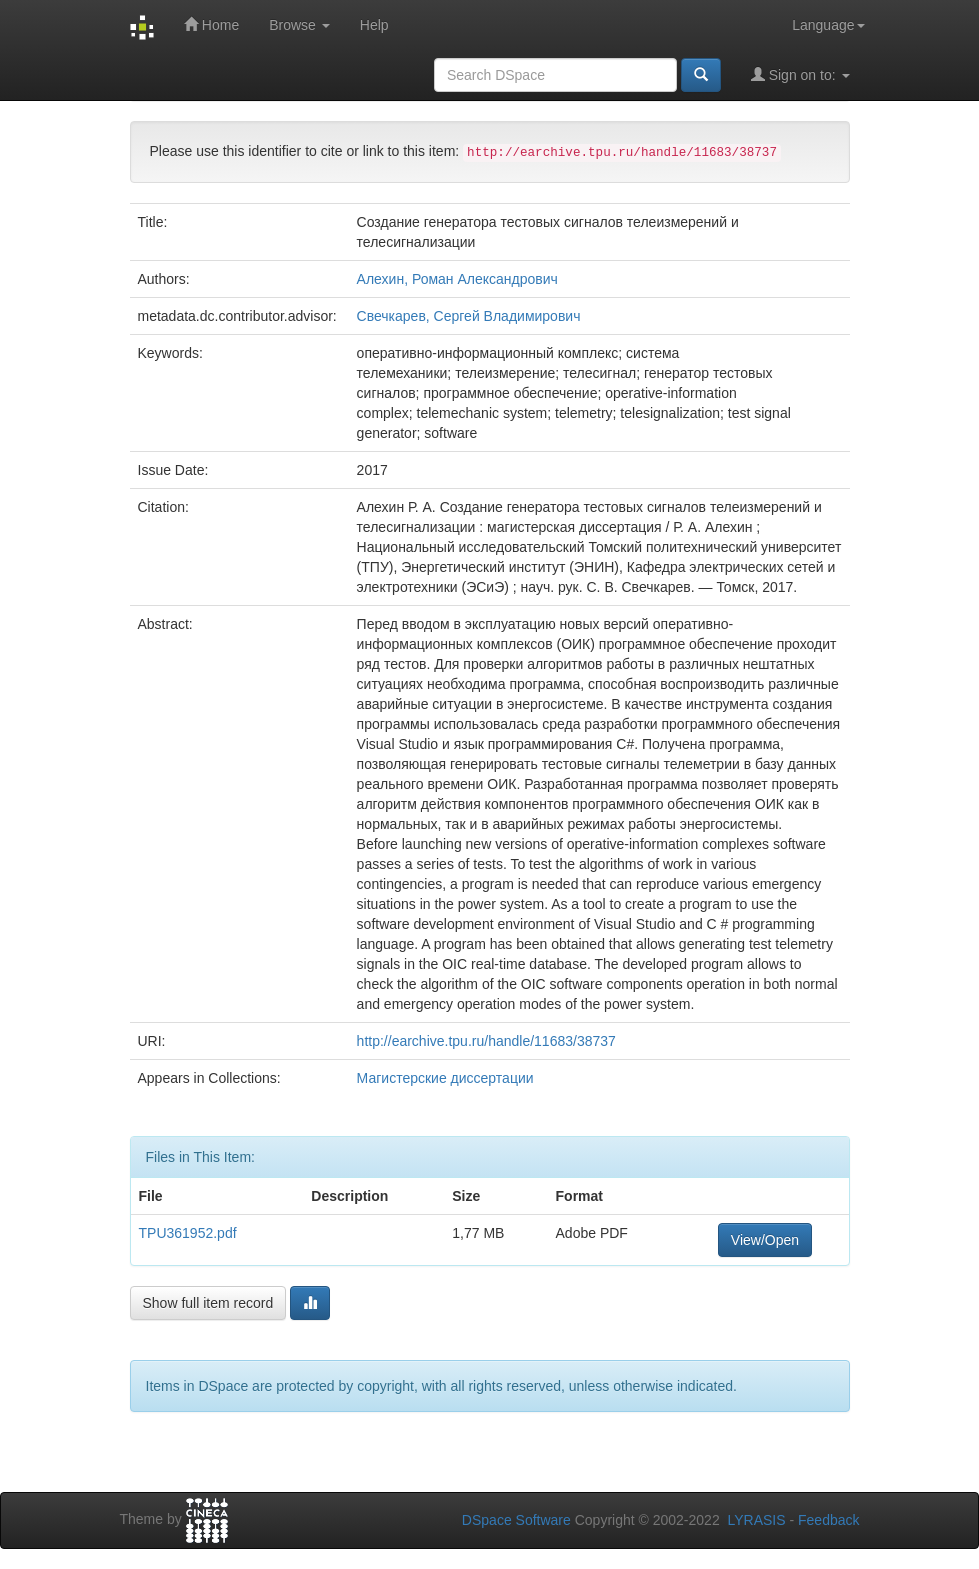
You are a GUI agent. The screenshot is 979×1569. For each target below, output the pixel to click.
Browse (299, 25)
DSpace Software (516, 1520)
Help (374, 25)
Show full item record (208, 1303)
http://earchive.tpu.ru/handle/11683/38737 (486, 1041)
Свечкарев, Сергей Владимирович (469, 316)
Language (828, 25)
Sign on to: (800, 74)
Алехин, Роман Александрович (457, 279)
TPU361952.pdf (188, 1233)
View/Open (765, 1240)
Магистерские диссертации (445, 1078)
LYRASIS (756, 1520)
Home (211, 24)
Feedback (828, 1520)
